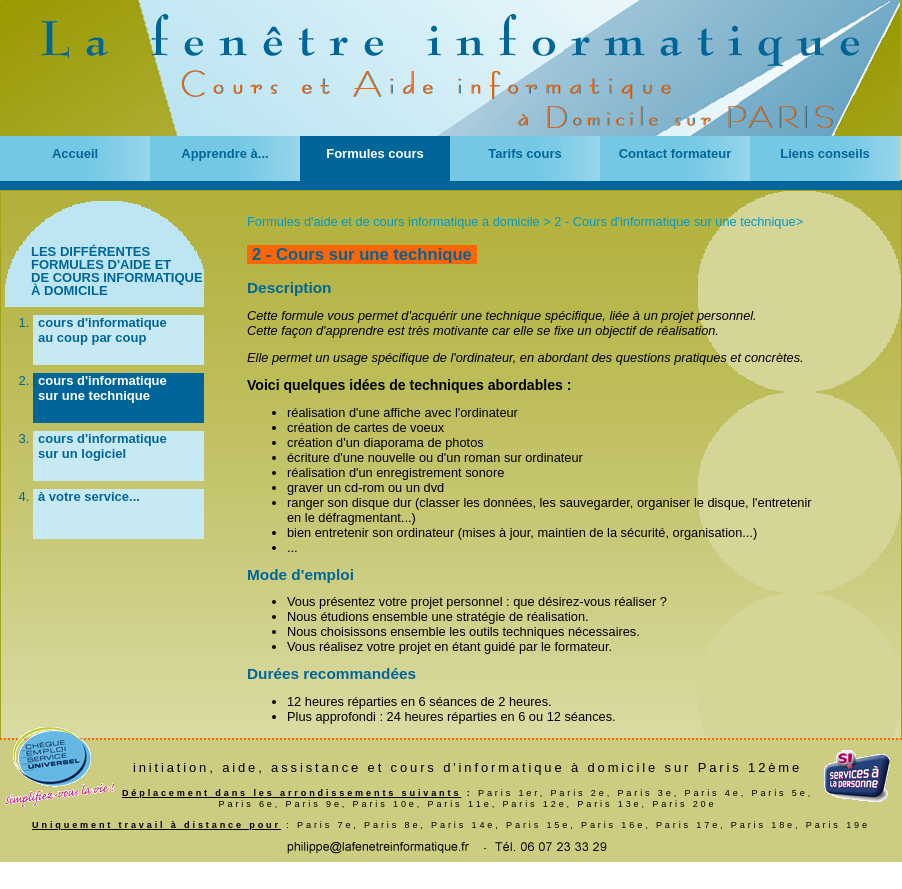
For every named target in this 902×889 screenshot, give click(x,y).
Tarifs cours (524, 153)
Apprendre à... (224, 153)
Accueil (75, 153)
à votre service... (89, 496)
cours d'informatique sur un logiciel (102, 446)
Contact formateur (675, 153)
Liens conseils (825, 153)
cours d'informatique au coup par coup (102, 330)
